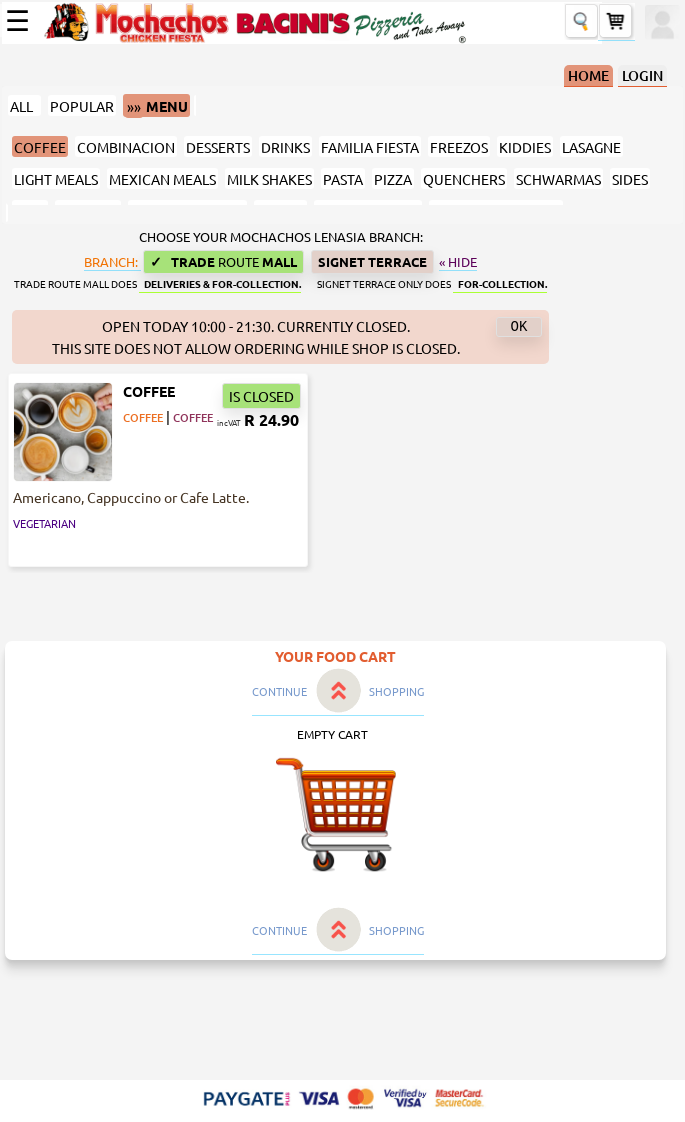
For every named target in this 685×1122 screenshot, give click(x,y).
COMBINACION (126, 147)
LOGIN (642, 75)
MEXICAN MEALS (162, 179)
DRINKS (285, 147)
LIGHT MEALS (56, 179)
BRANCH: (112, 262)
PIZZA (393, 179)
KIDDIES (525, 147)
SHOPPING (396, 691)
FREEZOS (459, 147)
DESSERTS (218, 147)
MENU (156, 107)
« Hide (458, 262)
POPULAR (82, 106)
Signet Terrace (372, 262)
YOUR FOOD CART (335, 656)
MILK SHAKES (269, 179)
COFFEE (40, 147)
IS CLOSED (261, 396)
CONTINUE (279, 691)
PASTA (343, 179)
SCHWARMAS (558, 179)
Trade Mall (223, 262)
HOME (588, 75)
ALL (24, 106)
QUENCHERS (464, 179)
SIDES (630, 179)
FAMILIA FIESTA (370, 147)
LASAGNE (591, 147)
